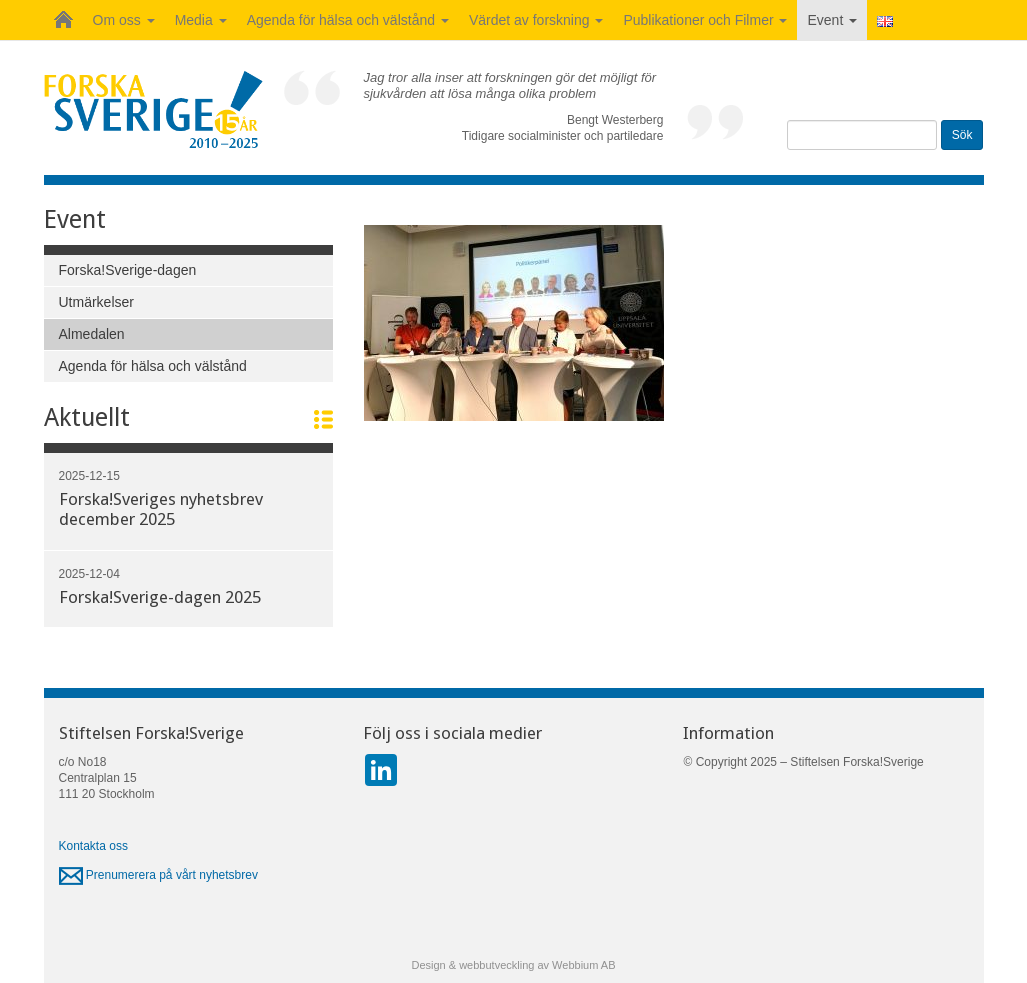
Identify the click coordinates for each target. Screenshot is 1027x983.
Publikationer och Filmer (705, 20)
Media (201, 20)
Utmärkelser (96, 302)
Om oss (124, 20)
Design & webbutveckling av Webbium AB (513, 965)
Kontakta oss (93, 846)
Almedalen (92, 334)
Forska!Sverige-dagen (128, 270)
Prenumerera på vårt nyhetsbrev (158, 875)
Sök (962, 135)
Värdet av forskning (536, 20)
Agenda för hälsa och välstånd (348, 20)
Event (832, 20)
